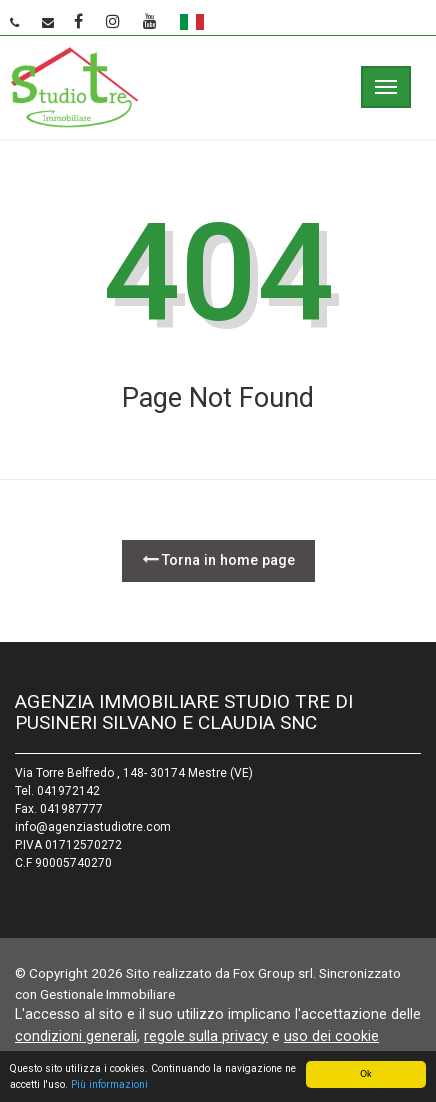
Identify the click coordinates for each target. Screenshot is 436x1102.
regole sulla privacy (206, 1036)
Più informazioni (109, 1085)
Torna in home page (218, 559)
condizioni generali (76, 1036)
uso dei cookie (331, 1036)
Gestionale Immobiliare (107, 994)
